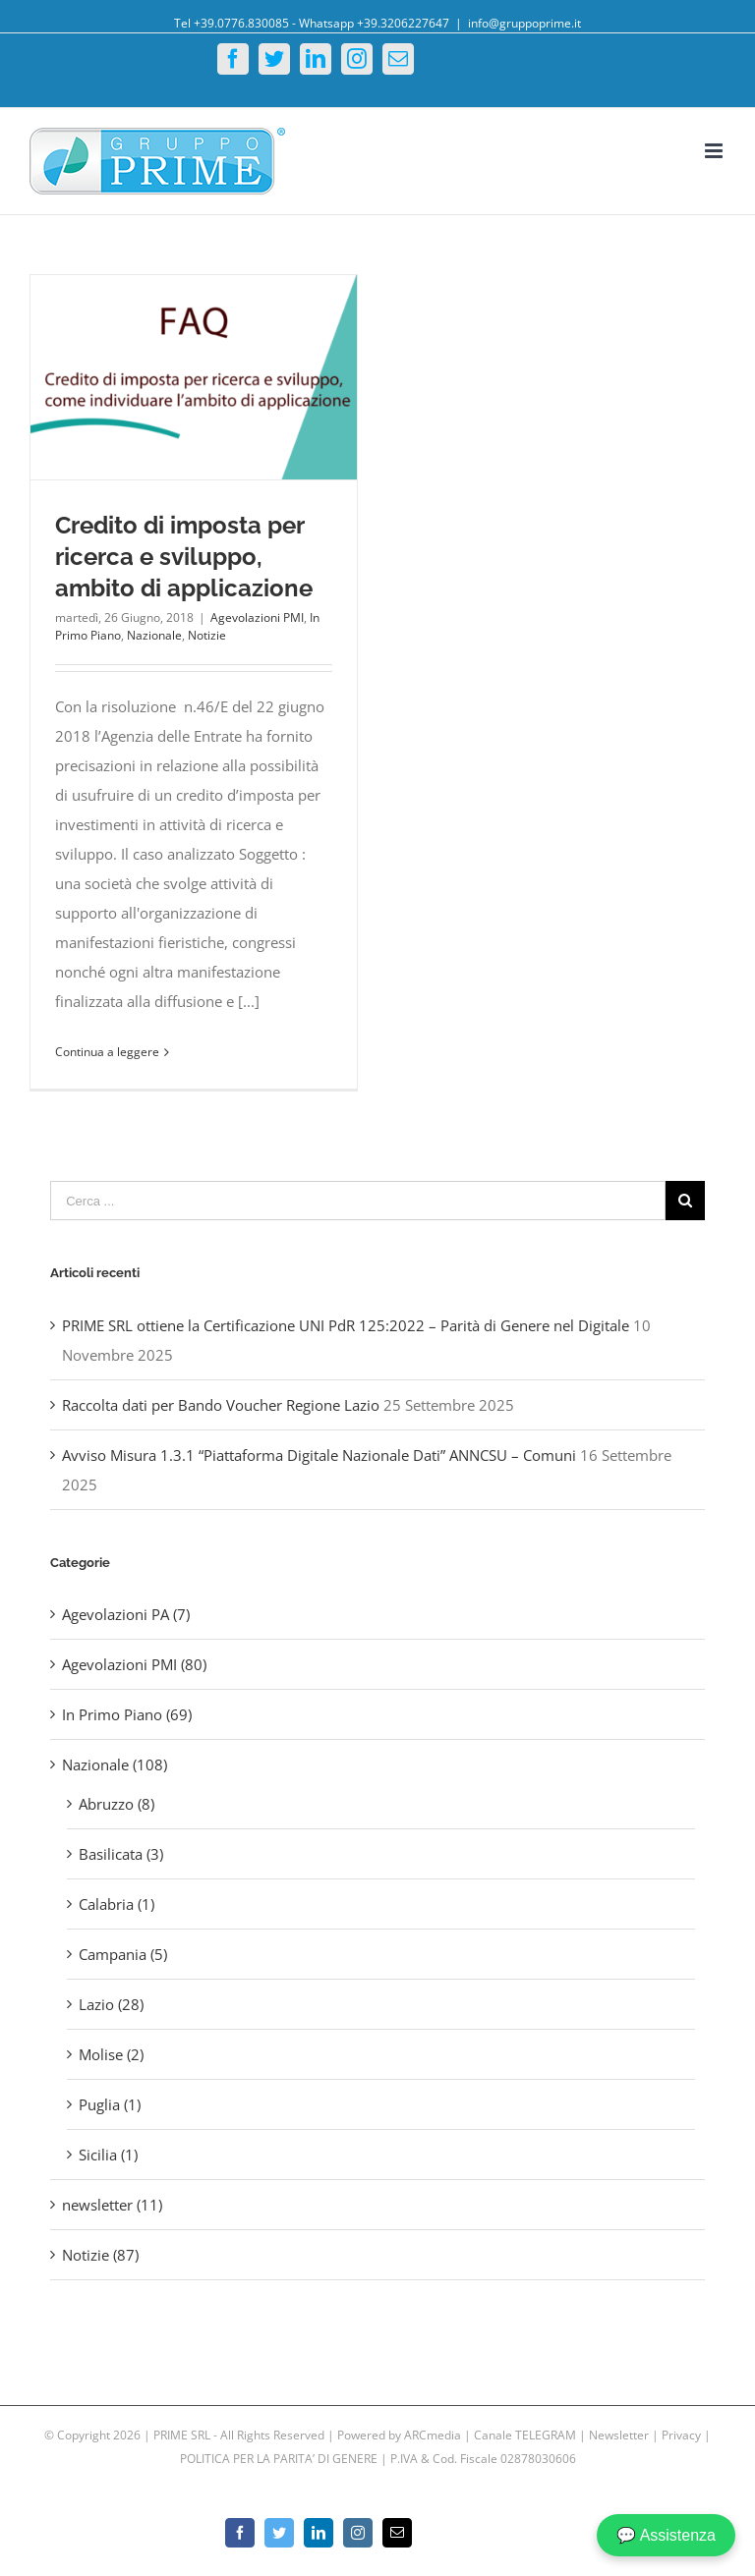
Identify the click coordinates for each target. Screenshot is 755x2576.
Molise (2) (111, 2054)
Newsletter (620, 2435)
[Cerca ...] (358, 1200)
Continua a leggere (107, 1051)
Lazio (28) (111, 2004)
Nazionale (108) (114, 1764)
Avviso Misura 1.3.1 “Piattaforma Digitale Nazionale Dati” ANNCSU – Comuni (319, 1455)
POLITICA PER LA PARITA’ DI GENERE (280, 2458)
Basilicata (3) (121, 1854)
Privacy (681, 2435)
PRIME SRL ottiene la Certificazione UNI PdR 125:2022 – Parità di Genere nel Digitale (345, 1325)
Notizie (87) (100, 2255)
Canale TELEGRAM (526, 2435)
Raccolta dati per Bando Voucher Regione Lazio (220, 1405)
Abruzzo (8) (116, 1804)
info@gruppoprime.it (524, 23)
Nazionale (154, 635)
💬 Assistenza (666, 2535)
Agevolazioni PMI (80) (134, 1664)
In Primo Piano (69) (127, 1714)
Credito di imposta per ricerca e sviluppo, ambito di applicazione (184, 556)
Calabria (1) (116, 1904)
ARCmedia (432, 2435)
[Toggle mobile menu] (715, 150)
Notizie (207, 635)
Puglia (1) (110, 2104)
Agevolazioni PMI (257, 617)
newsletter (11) (112, 2204)
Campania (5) (123, 1954)
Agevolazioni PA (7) (126, 1614)
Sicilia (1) (108, 2154)
